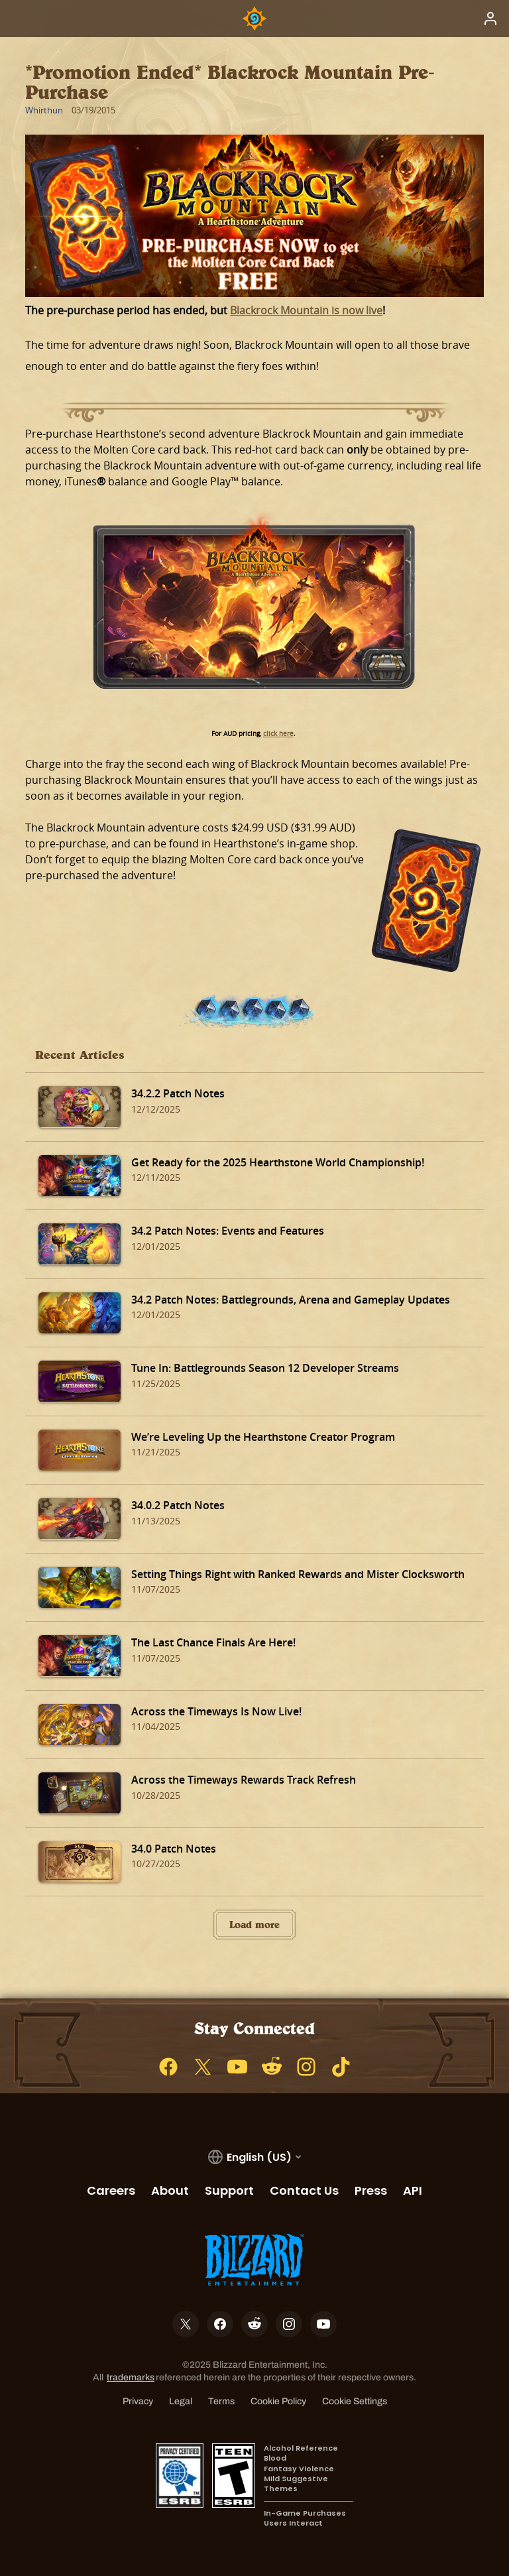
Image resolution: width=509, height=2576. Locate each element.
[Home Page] (254, 18)
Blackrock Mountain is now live (306, 310)
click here (278, 733)
